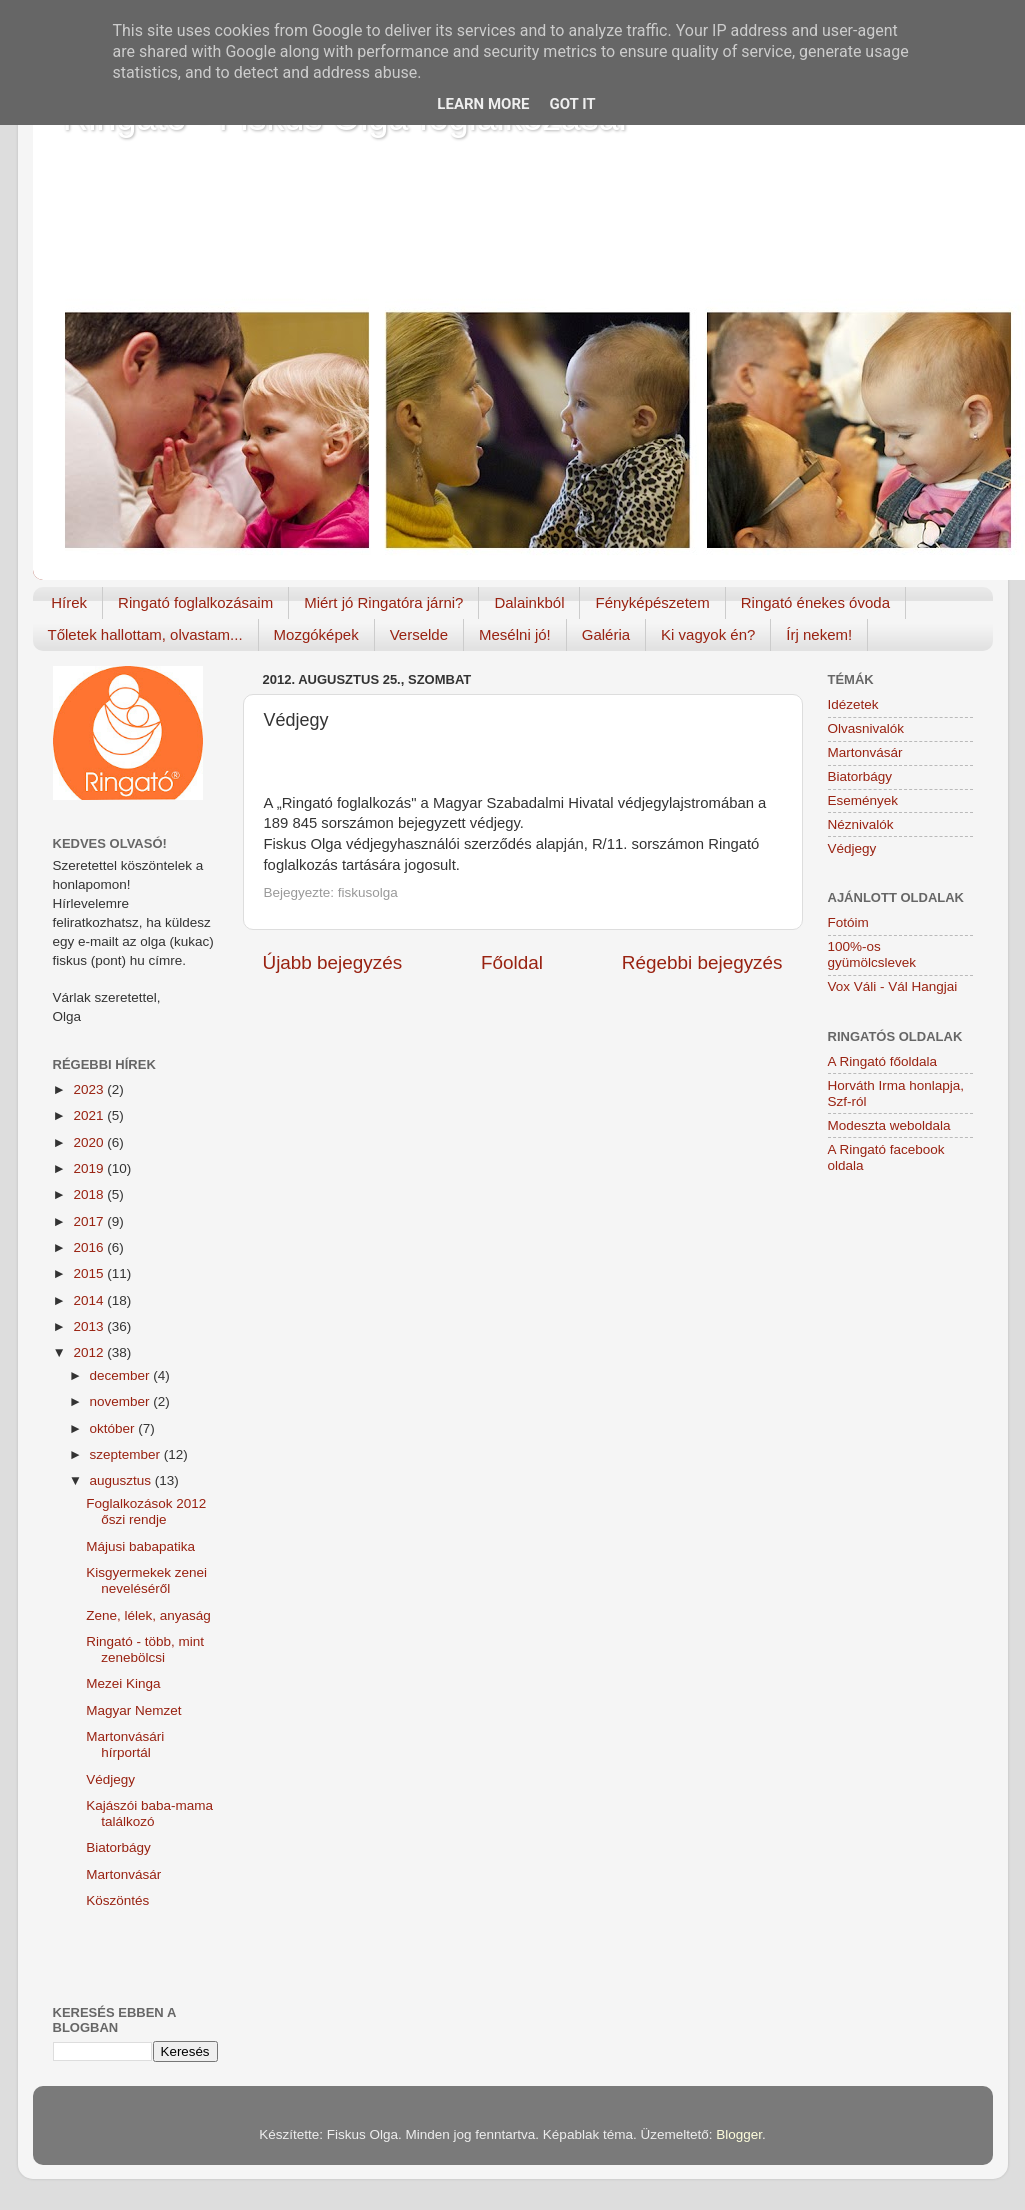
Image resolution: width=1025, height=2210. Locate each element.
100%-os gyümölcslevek (872, 954)
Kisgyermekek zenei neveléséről (146, 1580)
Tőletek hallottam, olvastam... (145, 634)
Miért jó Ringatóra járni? (383, 602)
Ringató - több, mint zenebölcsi (145, 1649)
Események (863, 800)
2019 (90, 1168)
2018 (90, 1194)
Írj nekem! (819, 634)
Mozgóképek (316, 634)
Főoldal (512, 962)
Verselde (419, 634)
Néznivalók (861, 824)
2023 (90, 1089)
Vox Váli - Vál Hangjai (893, 986)
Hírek (69, 602)
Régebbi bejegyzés (702, 962)
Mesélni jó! (515, 634)
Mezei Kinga (123, 1683)
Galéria (606, 634)
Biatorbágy (118, 1847)
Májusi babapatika (140, 1546)
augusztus (122, 1480)
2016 (90, 1247)
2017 (90, 1221)
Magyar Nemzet (133, 1710)
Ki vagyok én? (708, 634)
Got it (572, 104)
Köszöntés (117, 1900)
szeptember (127, 1454)
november (122, 1401)
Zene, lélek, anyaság (148, 1615)
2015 (90, 1273)
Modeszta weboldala (889, 1125)
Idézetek (853, 704)
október (114, 1428)
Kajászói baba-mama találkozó (149, 1813)
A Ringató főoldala (883, 1061)
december (122, 1375)
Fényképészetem (652, 602)
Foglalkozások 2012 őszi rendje (146, 1511)
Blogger (739, 2134)
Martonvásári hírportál (125, 1744)
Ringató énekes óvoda (815, 602)
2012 (90, 1352)
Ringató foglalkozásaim (195, 602)
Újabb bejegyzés (333, 962)
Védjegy (110, 1779)
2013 (90, 1326)
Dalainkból (529, 602)
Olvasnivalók (866, 728)
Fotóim (848, 922)
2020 (90, 1142)
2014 (90, 1300)
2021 (90, 1115)
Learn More (483, 104)
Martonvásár (123, 1874)
